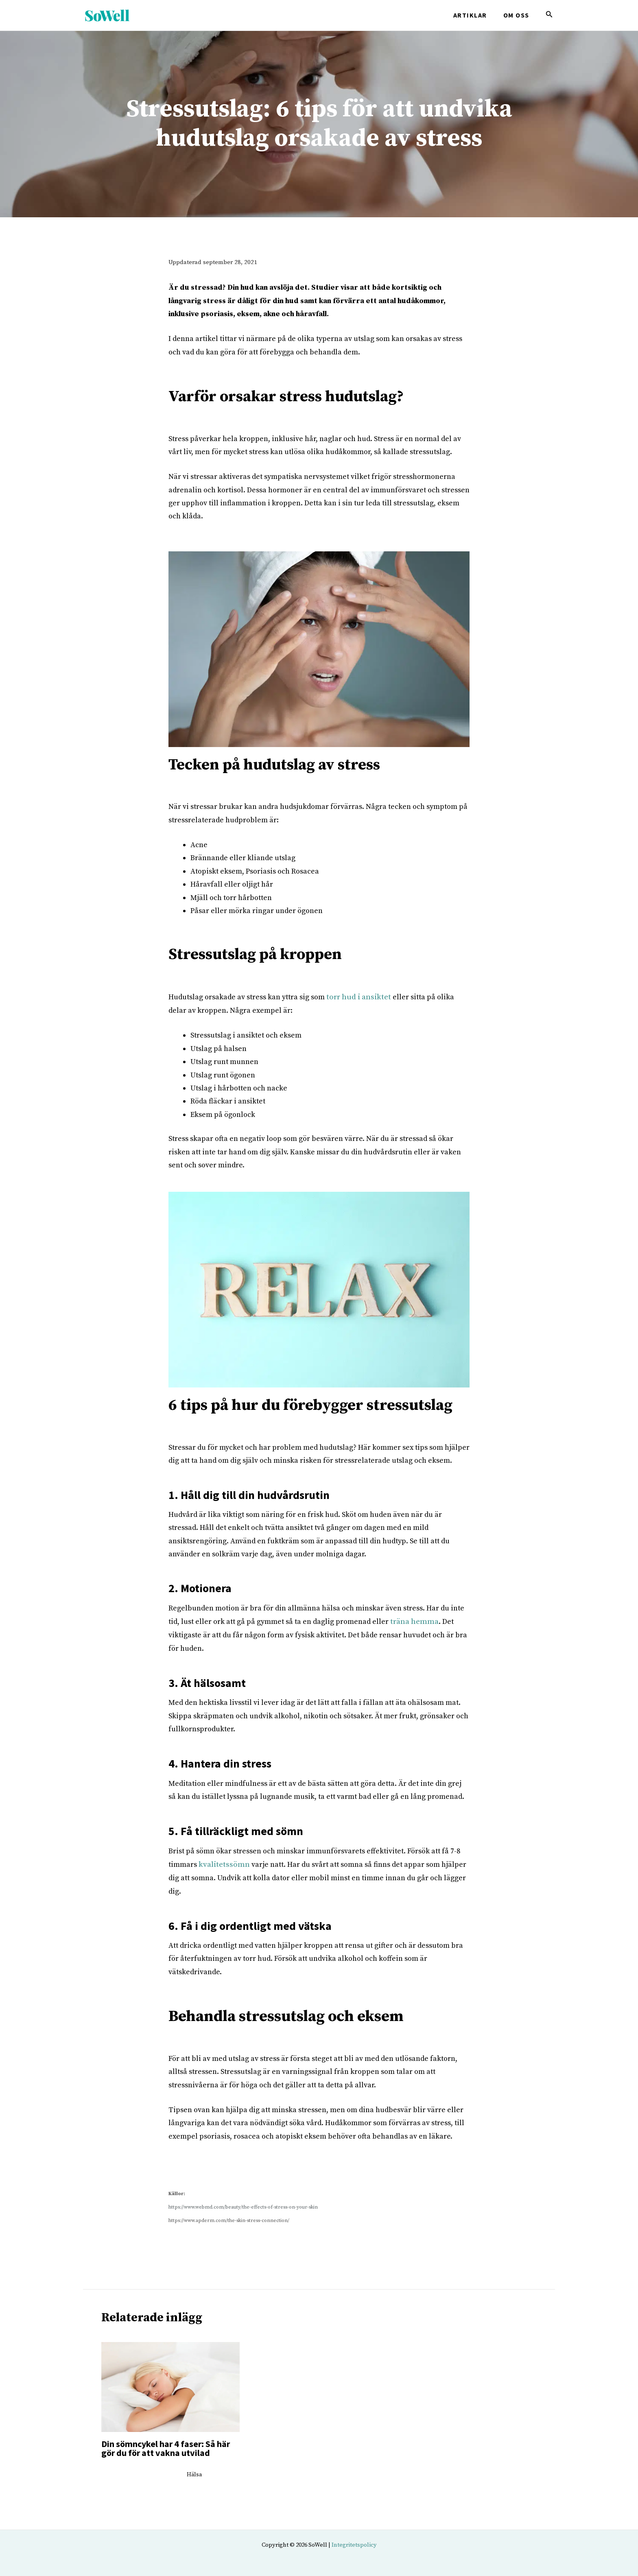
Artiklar (475, 15)
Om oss (518, 15)
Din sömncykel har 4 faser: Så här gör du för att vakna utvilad (165, 2445)
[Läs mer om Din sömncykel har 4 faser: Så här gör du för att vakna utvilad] (170, 2383)
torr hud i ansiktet (356, 996)
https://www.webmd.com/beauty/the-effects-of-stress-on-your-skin (243, 2205)
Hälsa (194, 2471)
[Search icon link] (549, 16)
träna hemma (413, 1620)
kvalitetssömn (222, 1862)
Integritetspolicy (354, 2542)
